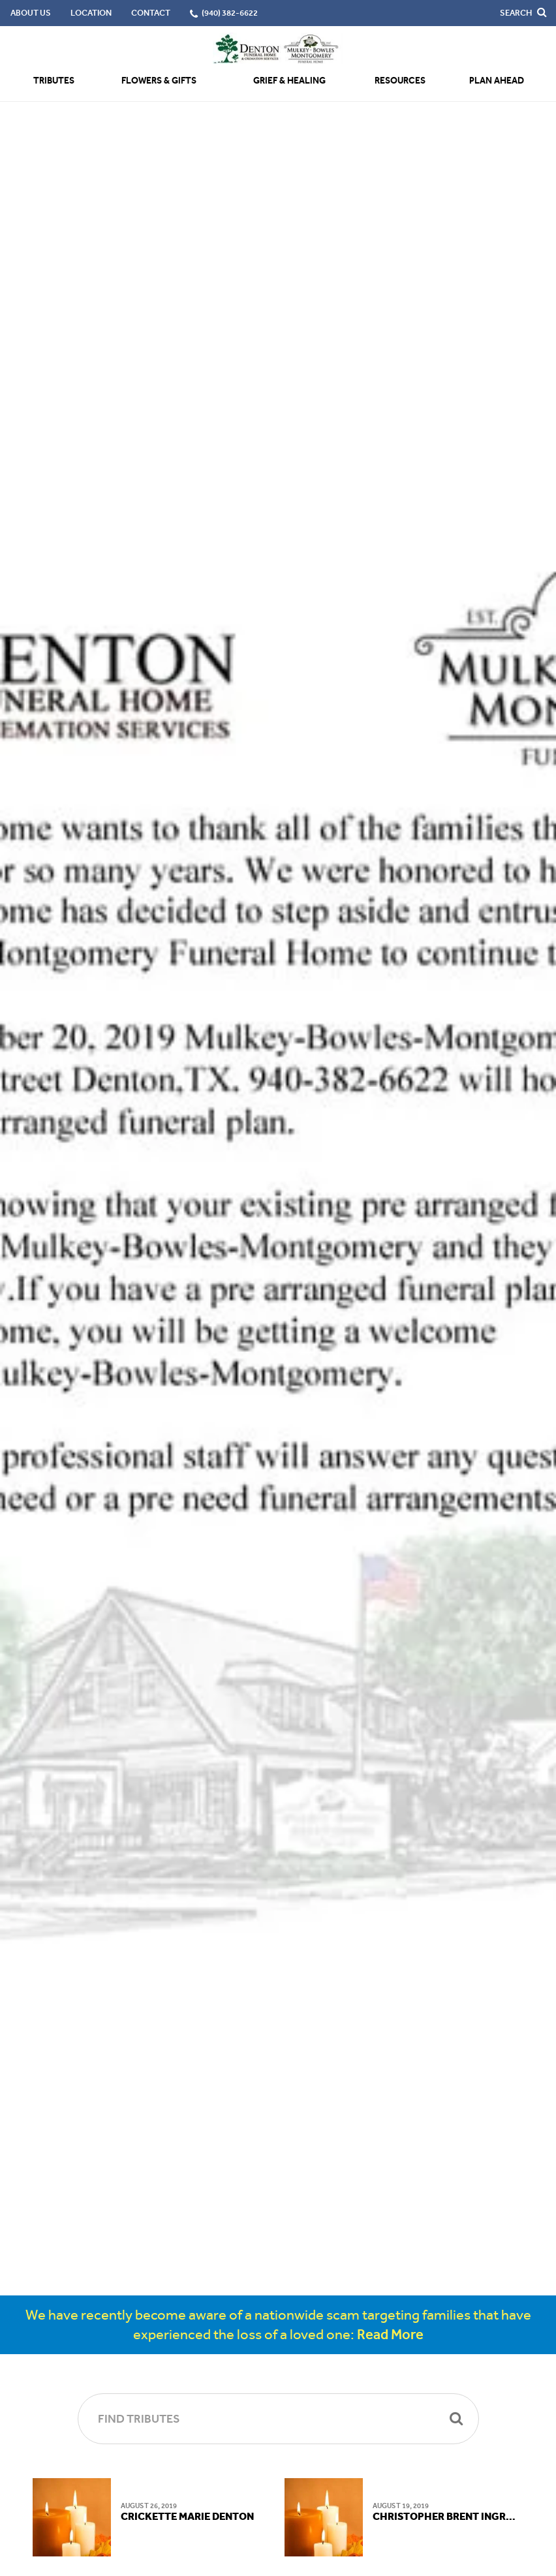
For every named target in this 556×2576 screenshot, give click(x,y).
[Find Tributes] (278, 2418)
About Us (30, 13)
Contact (150, 13)
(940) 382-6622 (230, 13)
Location (91, 13)
